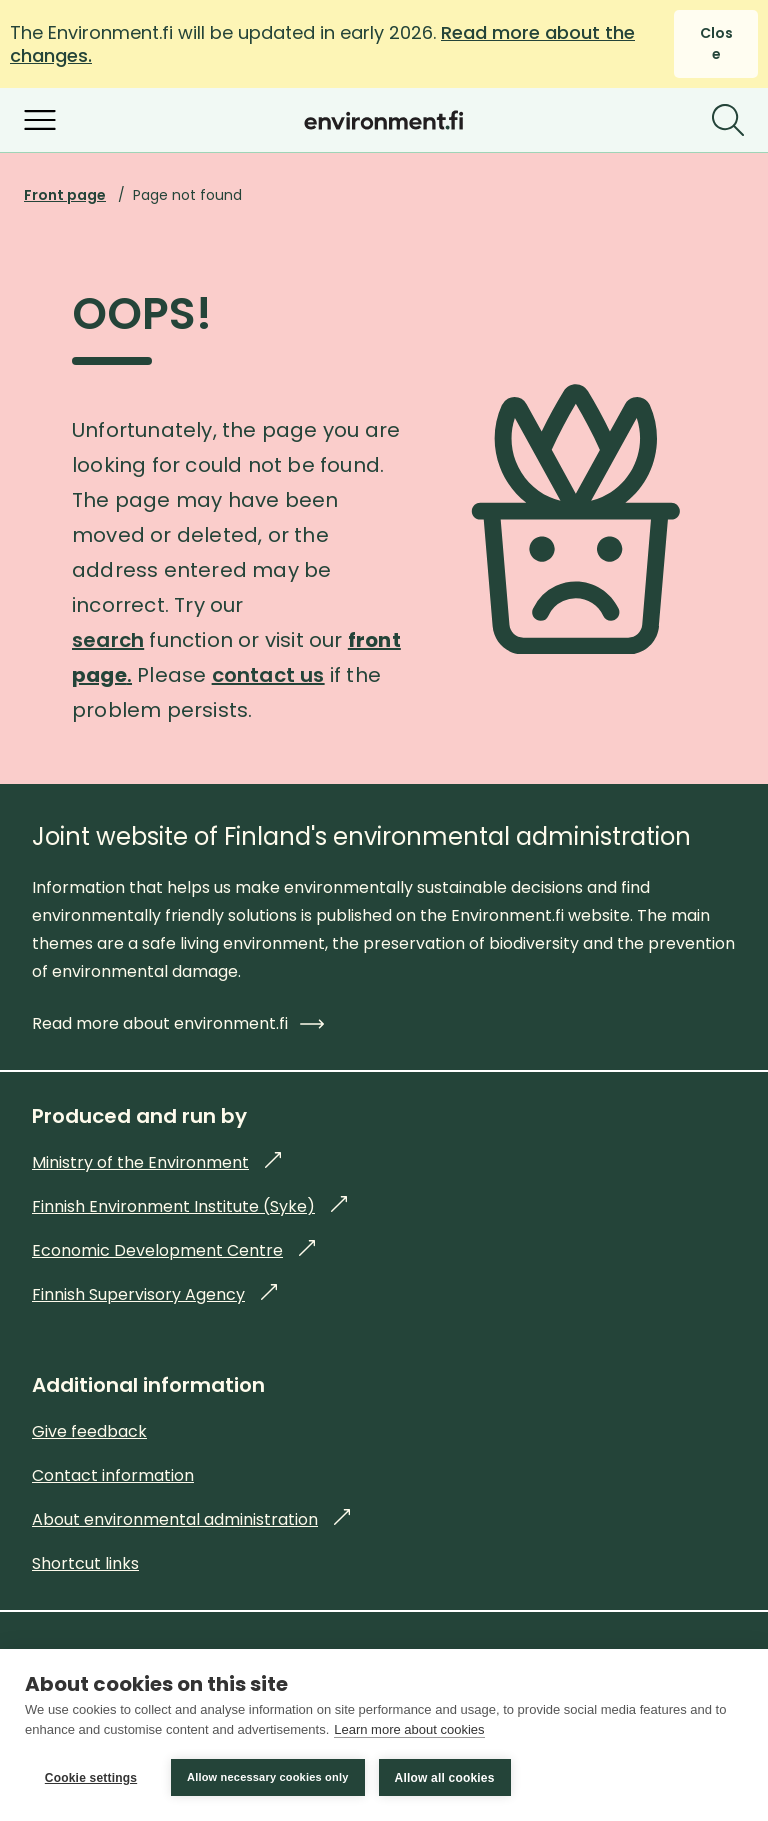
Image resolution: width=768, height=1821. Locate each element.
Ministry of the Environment (156, 1162)
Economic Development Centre (173, 1250)
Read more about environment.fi (178, 1023)
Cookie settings (91, 1778)
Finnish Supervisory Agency (154, 1294)
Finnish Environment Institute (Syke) (189, 1206)
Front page (65, 195)
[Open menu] (40, 120)
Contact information (113, 1475)
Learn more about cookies (409, 1729)
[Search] (728, 120)
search (108, 640)
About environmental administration (191, 1519)
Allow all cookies (445, 1778)
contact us (268, 675)
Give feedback (89, 1431)
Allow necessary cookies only (268, 1777)
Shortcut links (85, 1563)
